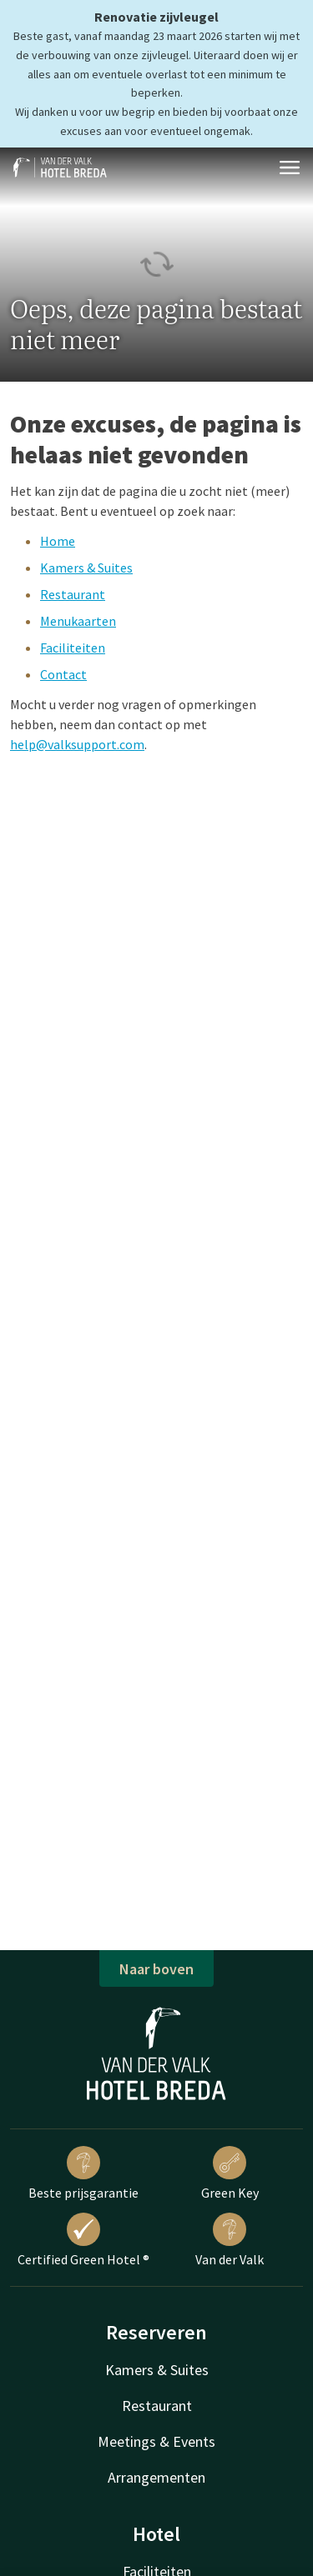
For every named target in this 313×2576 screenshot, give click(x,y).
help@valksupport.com (77, 744)
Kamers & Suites (86, 567)
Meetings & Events (156, 2441)
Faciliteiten (72, 647)
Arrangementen (156, 2477)
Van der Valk (229, 2240)
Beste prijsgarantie (83, 2173)
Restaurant (72, 594)
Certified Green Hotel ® (83, 2240)
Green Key (230, 2173)
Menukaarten (78, 621)
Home (57, 541)
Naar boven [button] (156, 1968)
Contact (63, 674)
